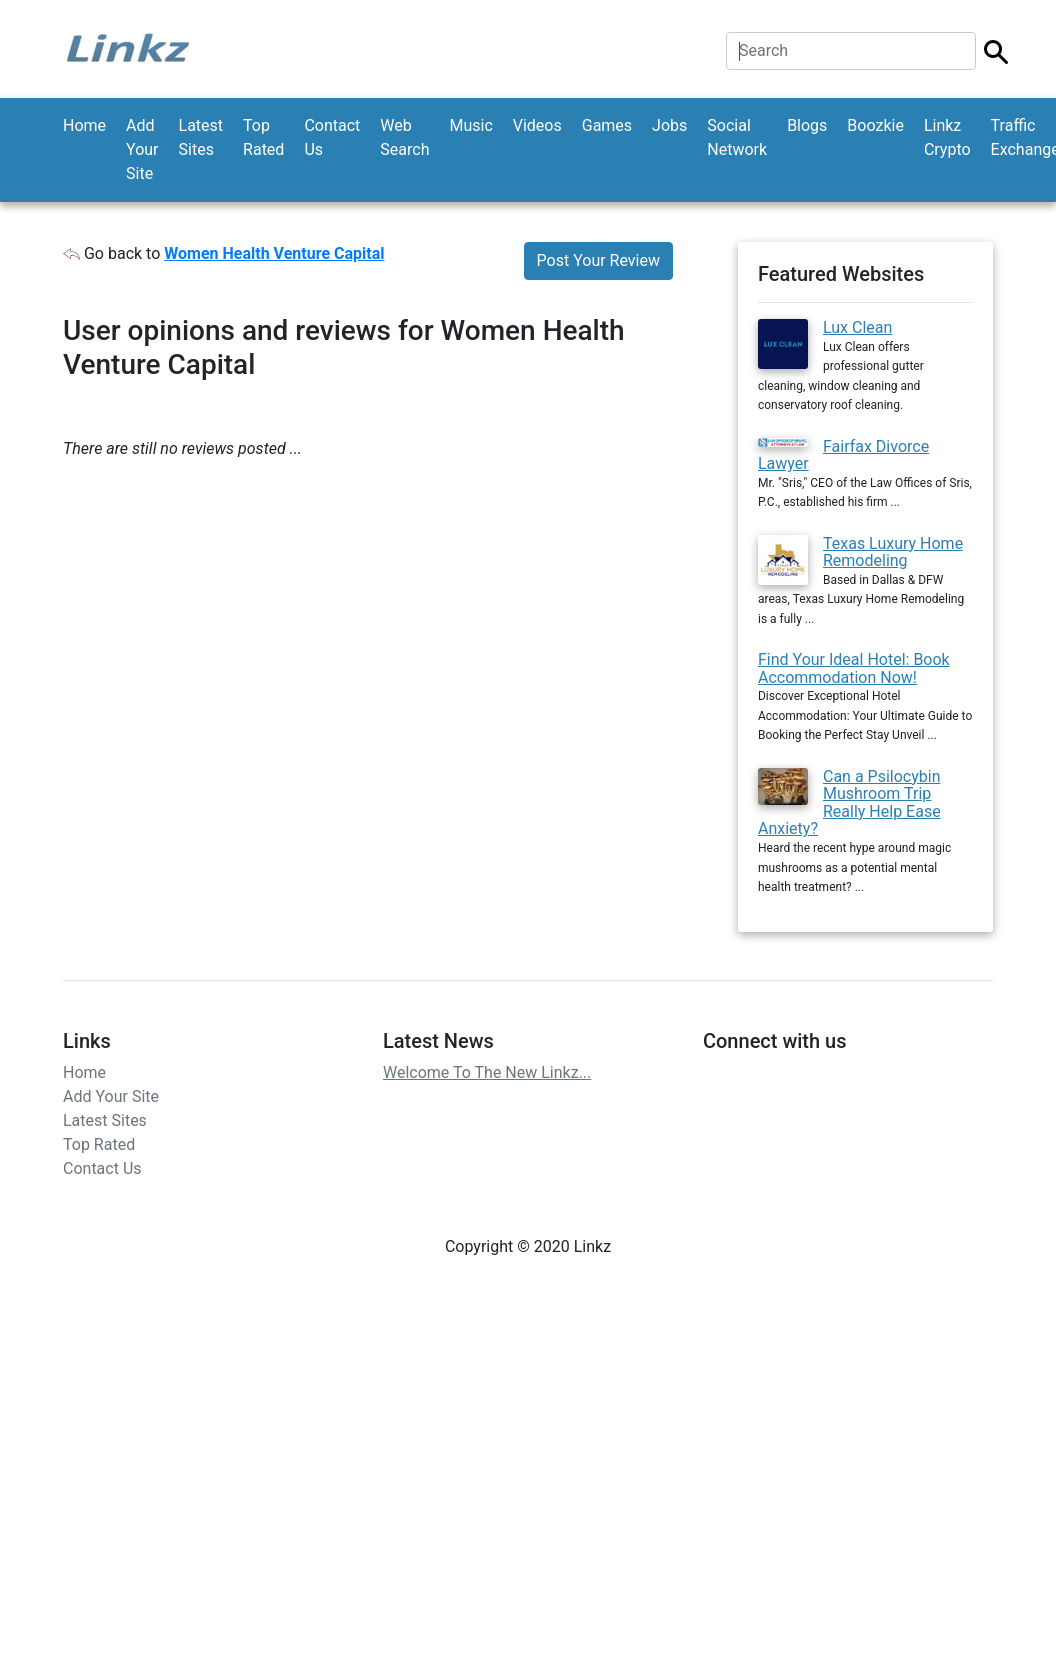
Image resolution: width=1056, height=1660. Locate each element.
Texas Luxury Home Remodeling (893, 552)
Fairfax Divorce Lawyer (843, 455)
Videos (537, 125)
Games (607, 125)
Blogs (807, 125)
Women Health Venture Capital (274, 253)
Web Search (404, 137)
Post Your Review (598, 260)
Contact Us (332, 137)
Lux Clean (857, 327)
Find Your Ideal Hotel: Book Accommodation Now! (854, 668)
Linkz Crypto (947, 137)
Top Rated (263, 137)
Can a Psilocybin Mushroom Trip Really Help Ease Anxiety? (849, 803)
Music (470, 125)
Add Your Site (142, 149)
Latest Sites (201, 137)
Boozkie (875, 125)
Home (84, 125)
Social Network (737, 137)
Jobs (669, 125)
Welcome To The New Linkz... (487, 1072)
